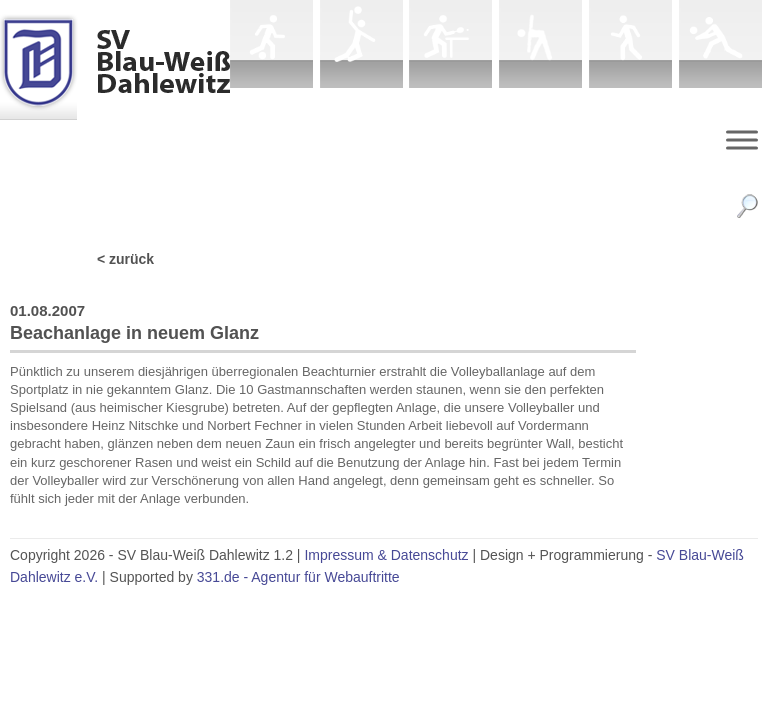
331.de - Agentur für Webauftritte (298, 577)
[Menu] (742, 139)
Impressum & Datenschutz (386, 555)
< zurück (125, 259)
